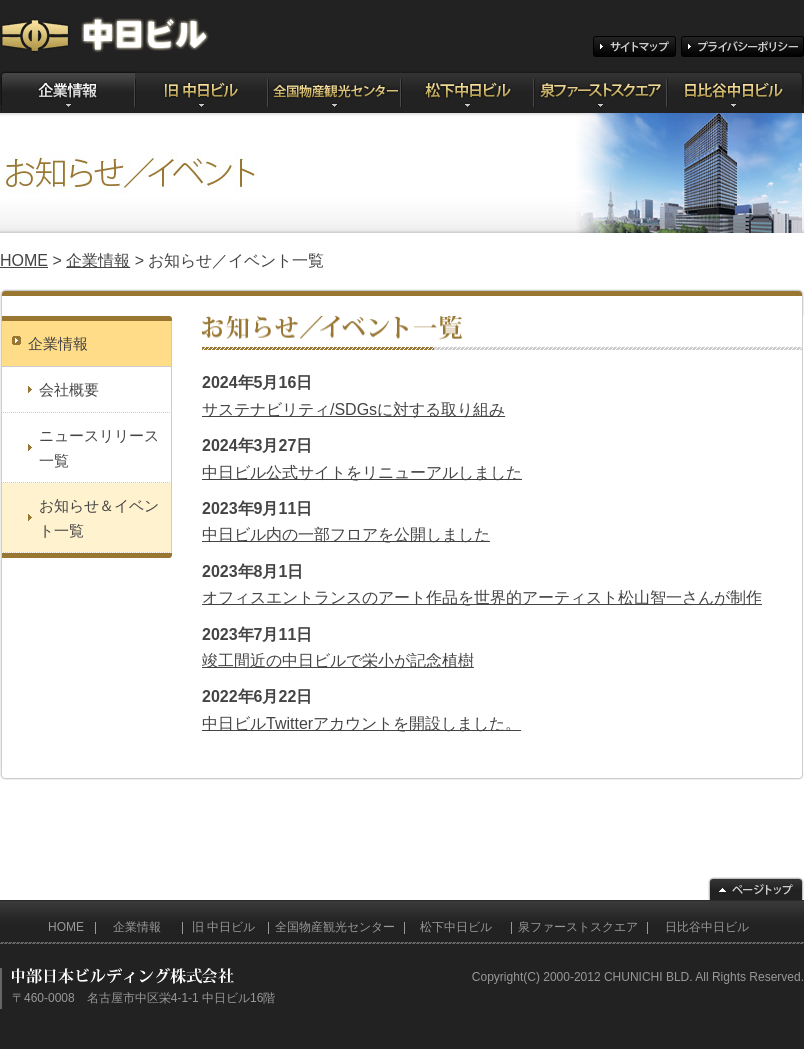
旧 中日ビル (223, 927)
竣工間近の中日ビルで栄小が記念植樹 (338, 660)
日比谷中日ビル (707, 927)
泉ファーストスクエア (578, 927)
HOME (24, 260)
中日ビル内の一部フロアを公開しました (346, 534)
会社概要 (69, 389)
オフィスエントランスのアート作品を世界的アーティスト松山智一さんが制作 (482, 597)
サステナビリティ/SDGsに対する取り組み (353, 409)
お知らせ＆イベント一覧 (99, 518)
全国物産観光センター (335, 927)
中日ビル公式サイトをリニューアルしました (362, 472)
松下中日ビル (456, 927)
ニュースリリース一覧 (99, 448)
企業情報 (98, 260)
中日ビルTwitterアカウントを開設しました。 (361, 723)
